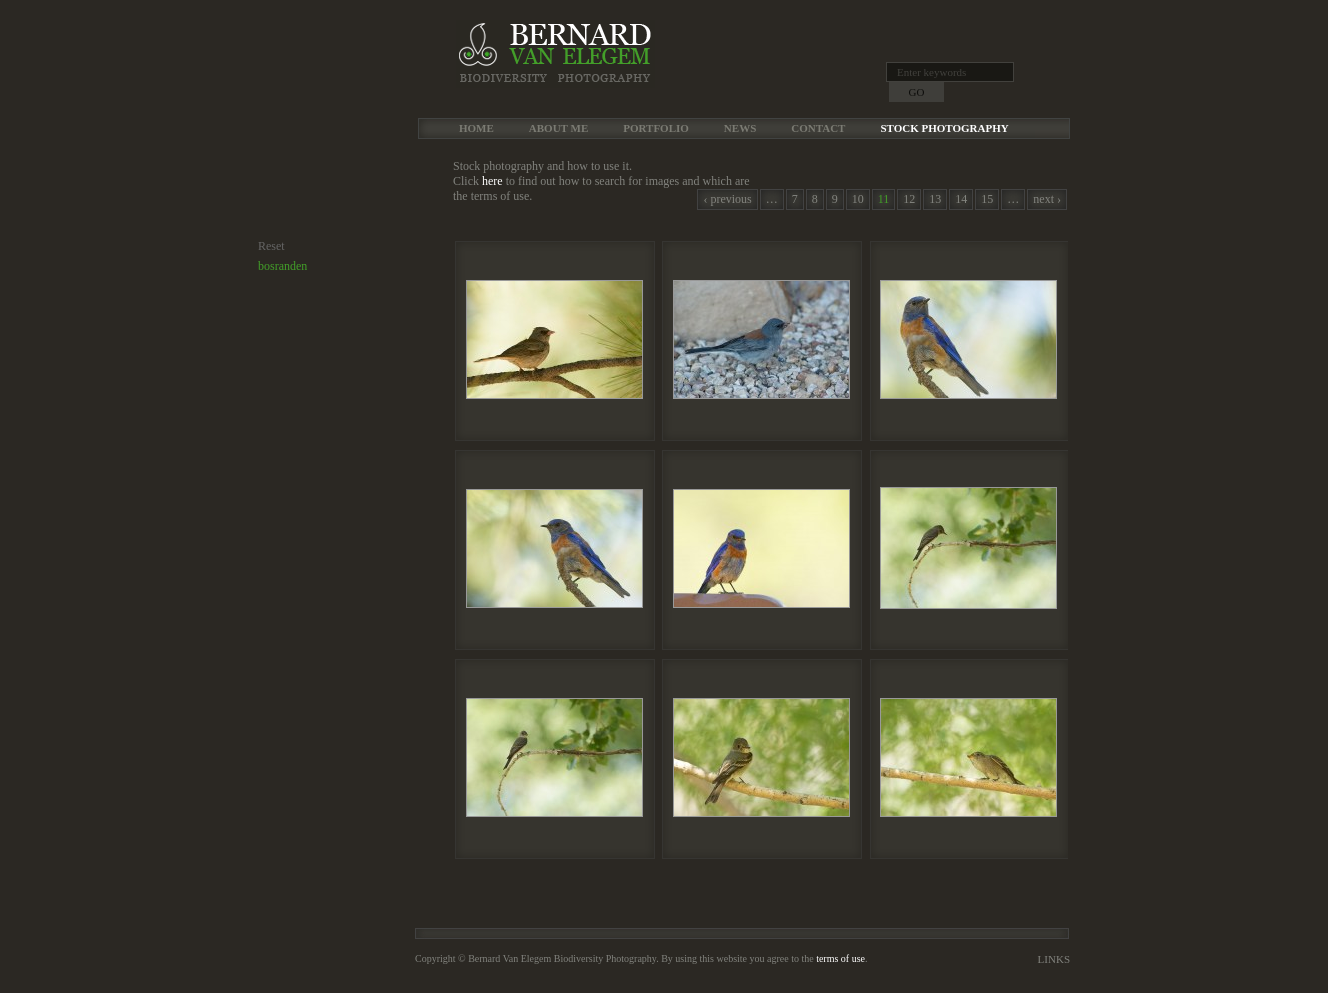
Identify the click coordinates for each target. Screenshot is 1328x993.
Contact (818, 128)
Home (476, 128)
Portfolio (656, 128)
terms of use (840, 958)
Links (1054, 959)
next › (1047, 199)
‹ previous (727, 199)
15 (987, 199)
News (740, 128)
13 (935, 199)
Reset (271, 246)
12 (909, 199)
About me (558, 128)
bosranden (282, 266)
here (492, 181)
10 (858, 199)
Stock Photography (944, 128)
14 (961, 199)
